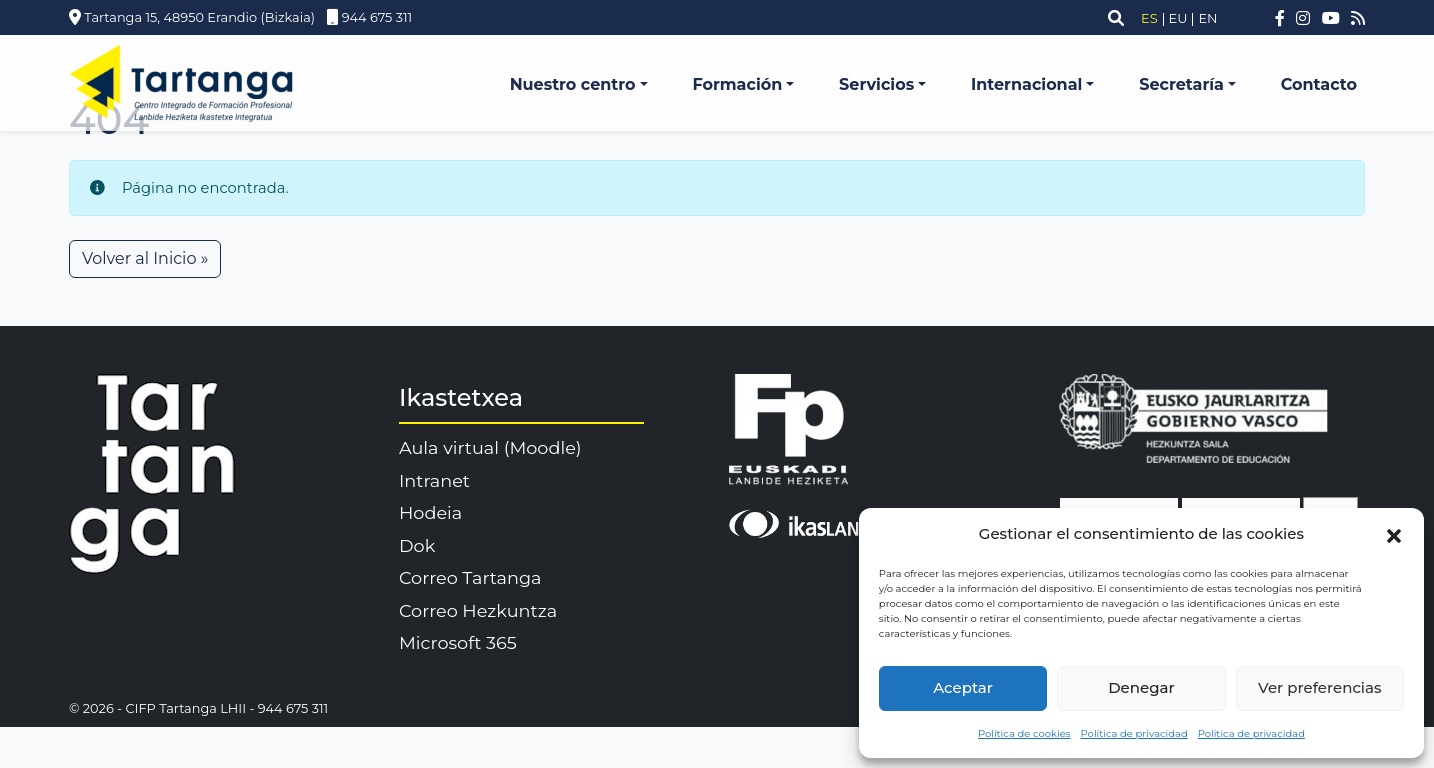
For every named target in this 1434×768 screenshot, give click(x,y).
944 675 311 (365, 17)
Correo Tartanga (470, 577)
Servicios (876, 84)
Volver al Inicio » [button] (145, 258)
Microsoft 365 (458, 642)
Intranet (434, 480)
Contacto (1319, 84)
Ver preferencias (1319, 687)
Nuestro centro (573, 84)
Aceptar (963, 687)
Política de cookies (1024, 733)
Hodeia (430, 512)
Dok (417, 545)
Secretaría (1181, 84)
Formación (737, 84)
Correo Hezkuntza (478, 610)
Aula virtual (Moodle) (490, 447)
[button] (1394, 535)
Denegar (1141, 687)
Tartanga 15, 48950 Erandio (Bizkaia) (192, 17)
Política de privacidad (1134, 733)
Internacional (1026, 84)
